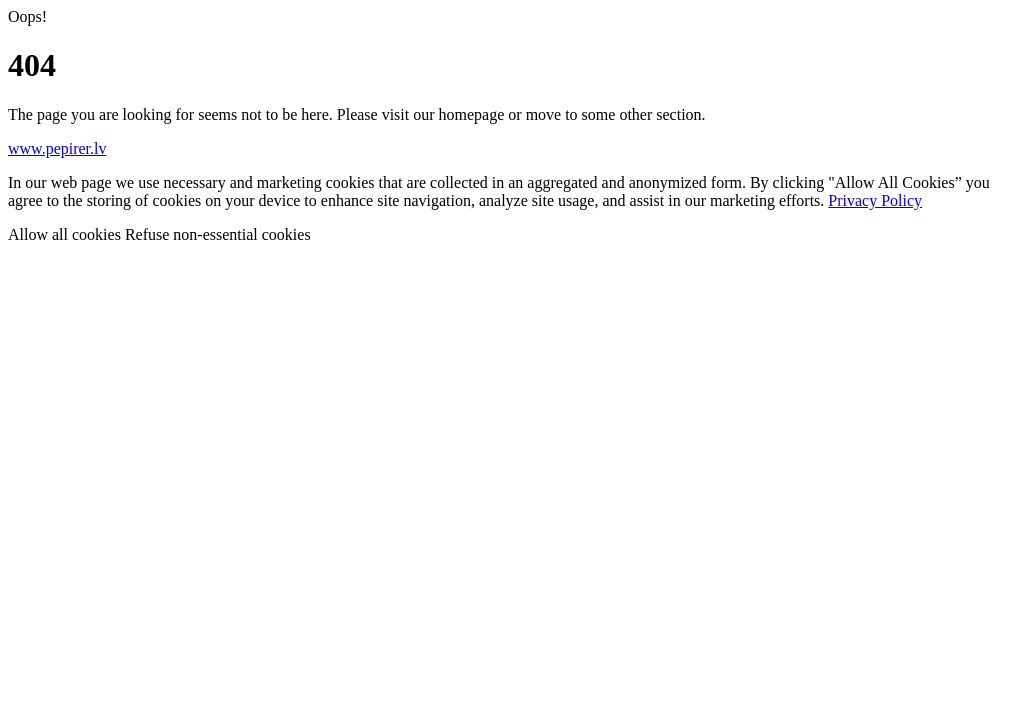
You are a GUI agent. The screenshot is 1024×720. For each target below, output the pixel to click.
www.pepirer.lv (57, 148)
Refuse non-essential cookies (218, 234)
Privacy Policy (875, 200)
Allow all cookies (66, 234)
